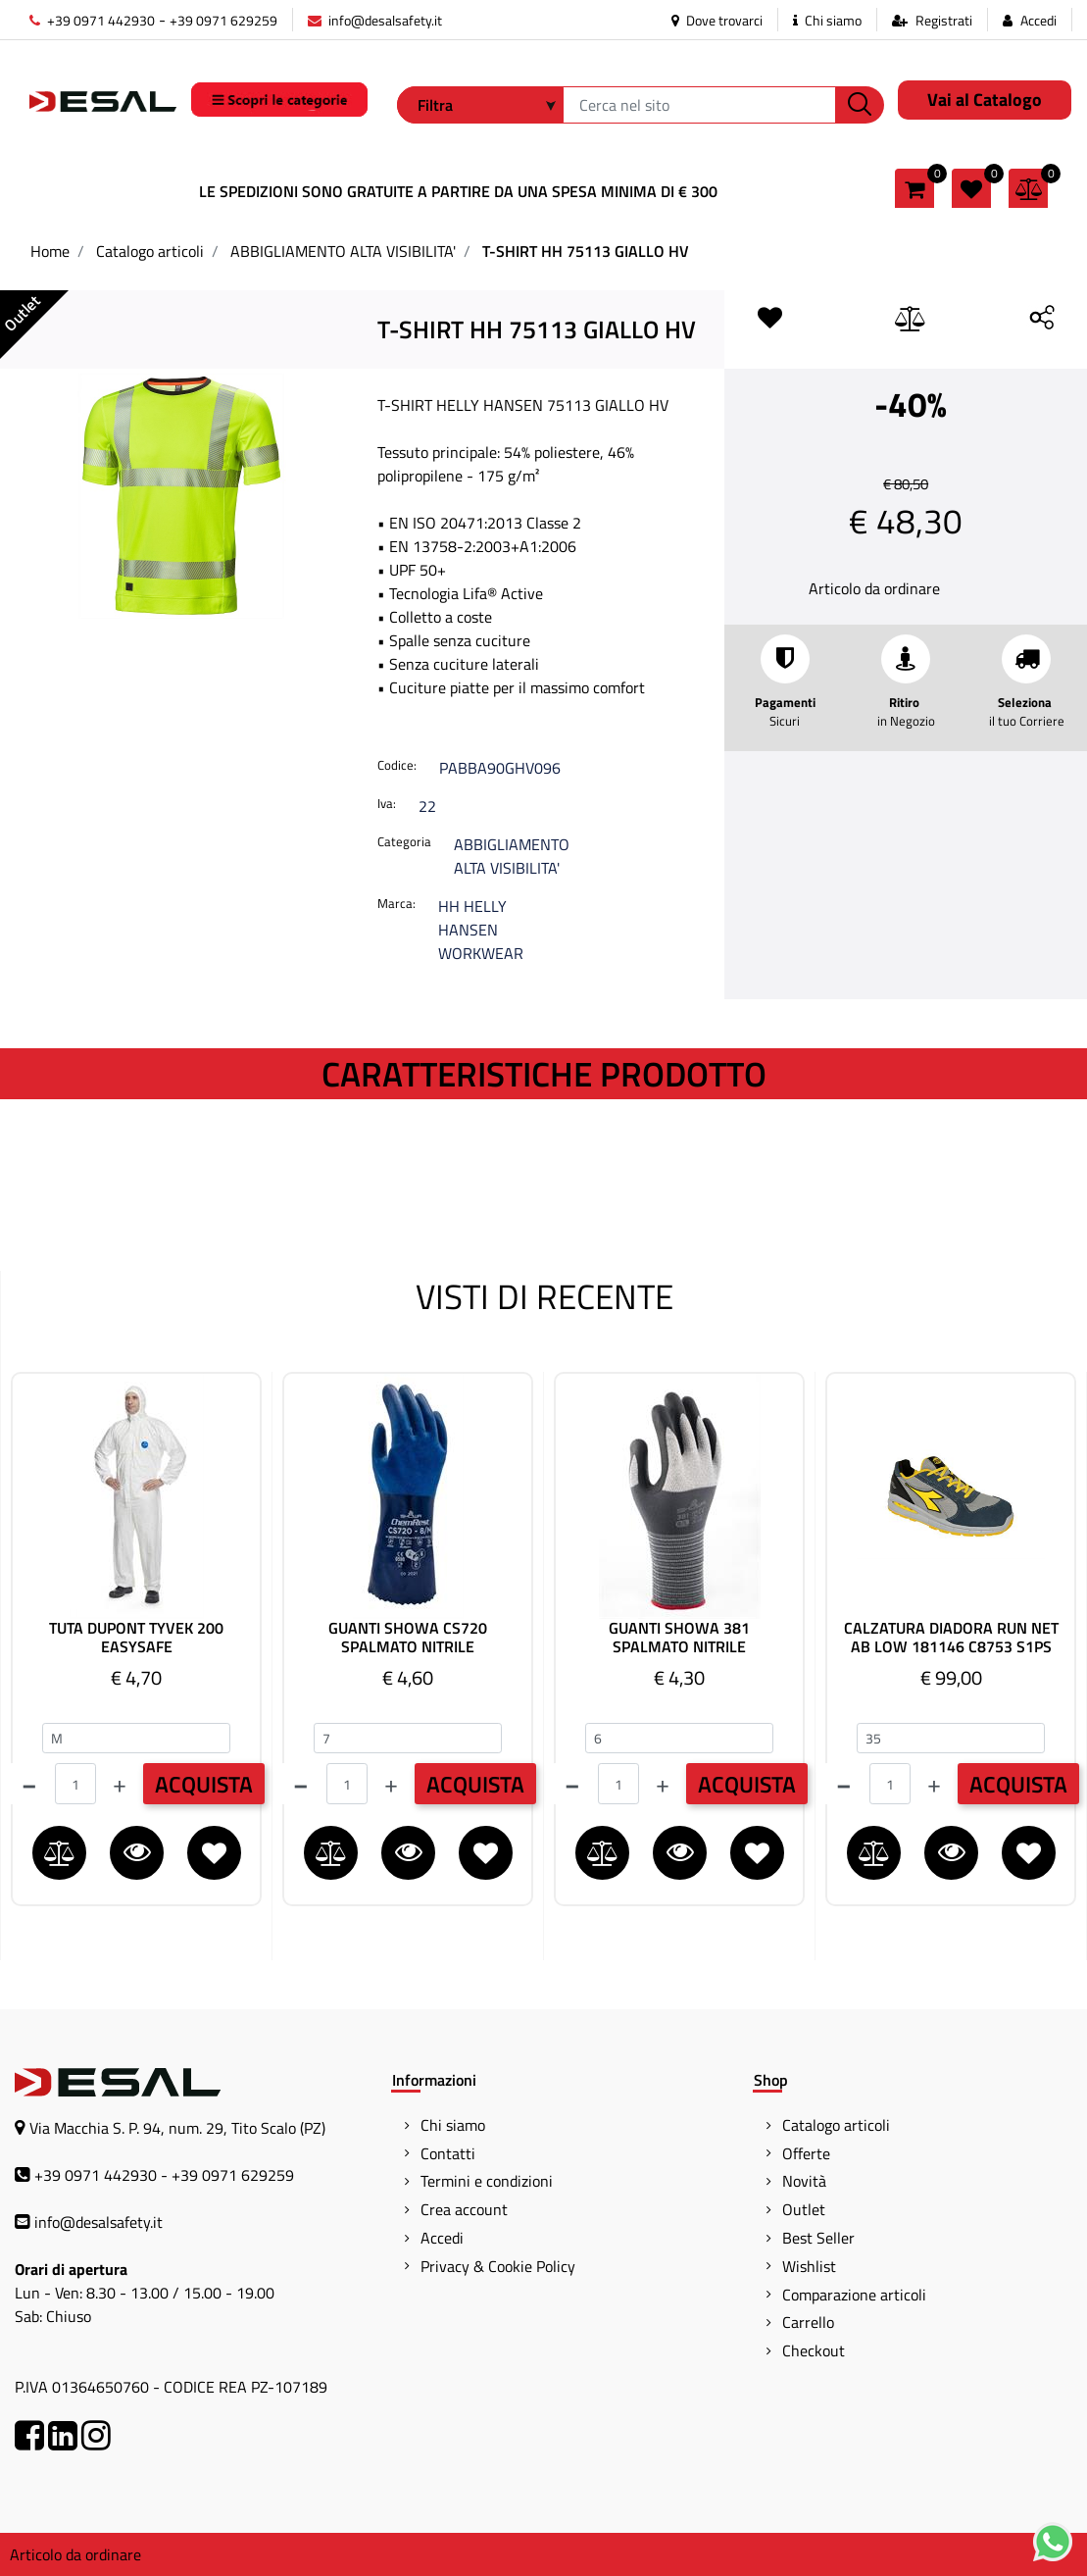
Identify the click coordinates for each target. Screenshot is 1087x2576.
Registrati (943, 20)
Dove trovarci (717, 20)
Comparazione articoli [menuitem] (854, 2294)
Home (50, 251)
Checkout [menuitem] (813, 2350)
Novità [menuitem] (804, 2181)
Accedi (1038, 20)
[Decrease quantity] (29, 1783)
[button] (859, 105)
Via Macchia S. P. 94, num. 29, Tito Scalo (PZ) (177, 2128)
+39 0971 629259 (223, 20)
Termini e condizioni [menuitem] (486, 2181)
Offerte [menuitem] (806, 2153)
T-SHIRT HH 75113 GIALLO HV (585, 251)
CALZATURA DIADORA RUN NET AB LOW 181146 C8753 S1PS (951, 1637)
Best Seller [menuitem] (818, 2237)
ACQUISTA (204, 1784)
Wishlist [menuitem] (809, 2266)
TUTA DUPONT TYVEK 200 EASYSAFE (136, 1637)
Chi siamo (827, 20)
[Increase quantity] (119, 1783)
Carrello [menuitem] (808, 2322)
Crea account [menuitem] (464, 2209)
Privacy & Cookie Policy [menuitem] (497, 2266)
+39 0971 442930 (92, 20)
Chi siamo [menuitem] (452, 2125)
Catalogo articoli (150, 251)
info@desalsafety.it (375, 20)
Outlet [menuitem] (803, 2209)
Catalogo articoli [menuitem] (836, 2125)
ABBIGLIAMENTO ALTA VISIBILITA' (343, 251)
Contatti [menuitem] (447, 2153)
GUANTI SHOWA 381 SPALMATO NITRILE (679, 1637)
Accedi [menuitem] (442, 2237)
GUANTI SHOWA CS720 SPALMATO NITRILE (407, 1637)
